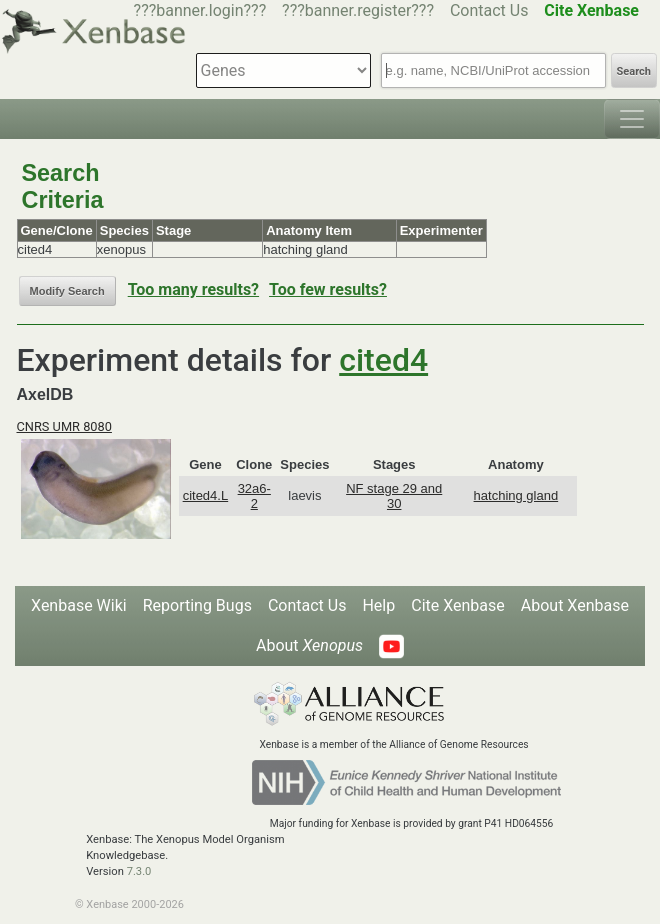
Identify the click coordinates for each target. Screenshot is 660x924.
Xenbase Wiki (79, 605)
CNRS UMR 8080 (64, 426)
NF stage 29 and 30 (394, 496)
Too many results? (193, 289)
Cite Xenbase (458, 605)
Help (378, 605)
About (309, 645)
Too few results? (328, 289)
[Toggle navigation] (632, 119)
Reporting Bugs (197, 605)
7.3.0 (139, 871)
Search (634, 71)
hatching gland (516, 495)
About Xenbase (575, 605)
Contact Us (489, 10)
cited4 (383, 360)
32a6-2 (254, 496)
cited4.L (206, 495)
